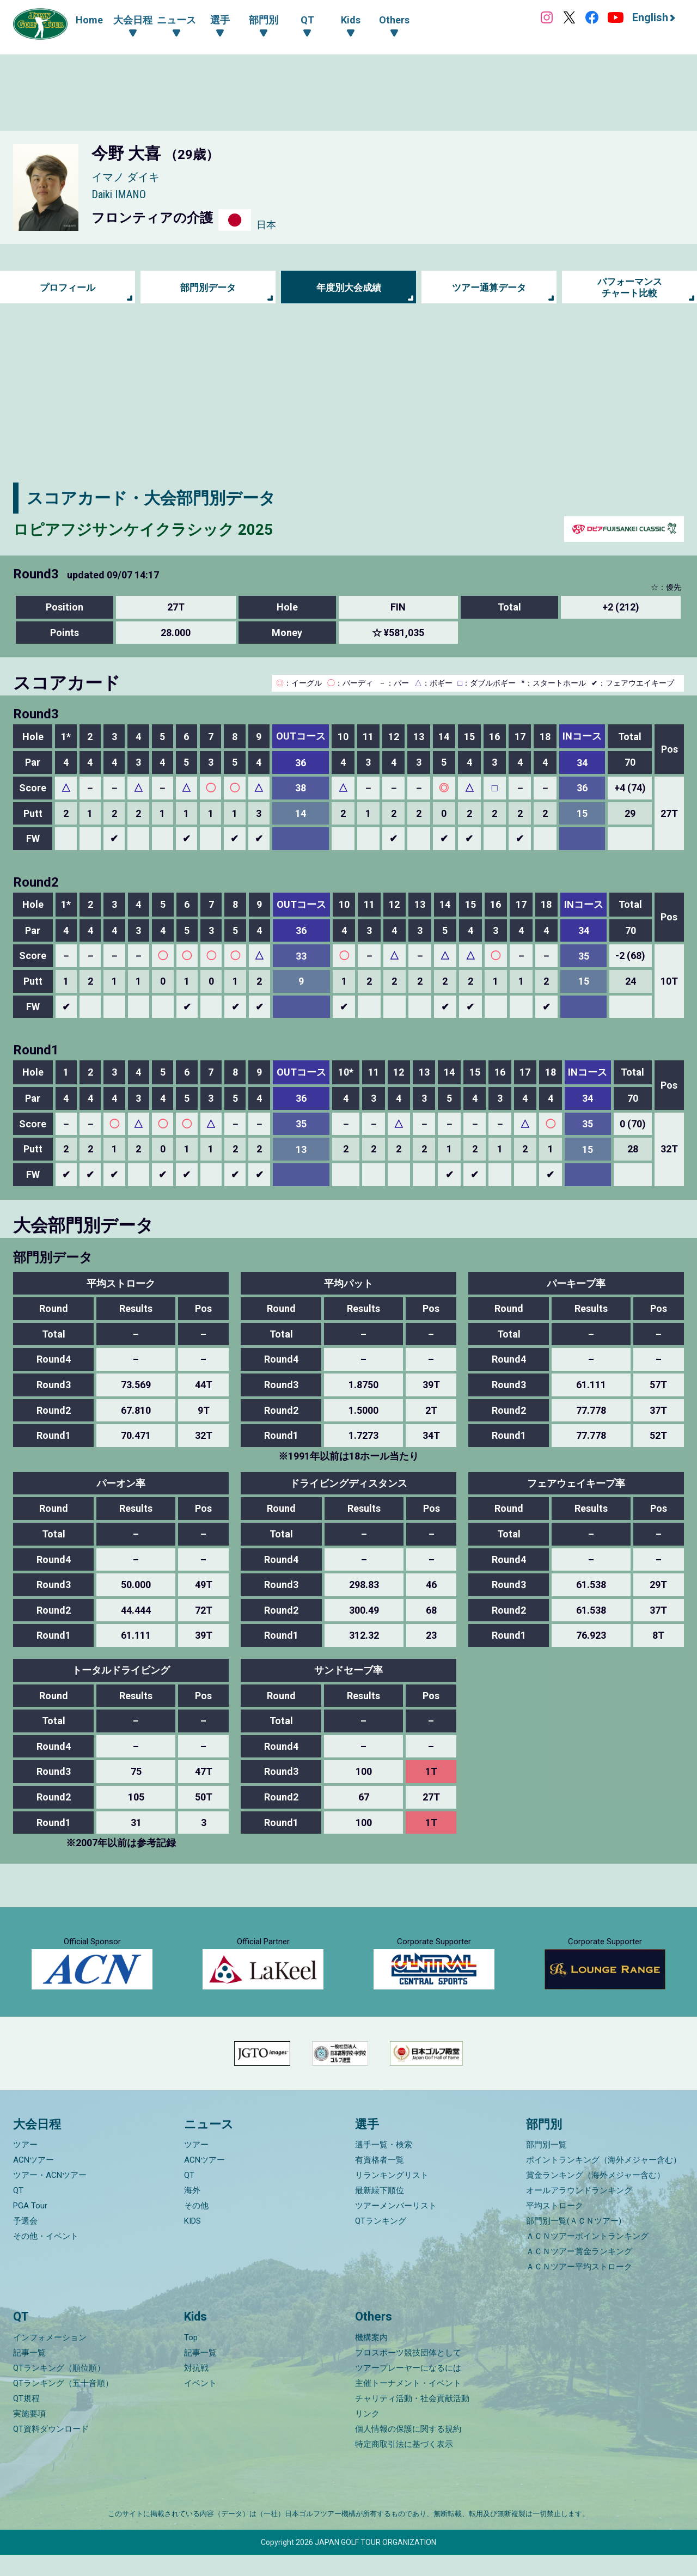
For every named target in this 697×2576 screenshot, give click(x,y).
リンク (367, 2435)
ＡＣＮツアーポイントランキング (587, 2258)
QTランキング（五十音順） (63, 2404)
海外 (192, 2212)
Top (191, 2359)
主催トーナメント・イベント (408, 2404)
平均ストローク (554, 2227)
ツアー (25, 2166)
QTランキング (380, 2243)
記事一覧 (29, 2374)
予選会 (25, 2243)
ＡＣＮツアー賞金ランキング (579, 2273)
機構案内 (371, 2359)
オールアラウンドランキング (579, 2212)
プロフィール (67, 287)
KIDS (192, 2243)
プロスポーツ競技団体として (408, 2374)
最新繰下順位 (379, 2212)
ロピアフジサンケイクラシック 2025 (151, 529)
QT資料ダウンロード (51, 2450)
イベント (200, 2404)
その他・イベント (45, 2258)
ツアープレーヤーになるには (408, 2389)
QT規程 (26, 2420)
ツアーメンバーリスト (396, 2227)
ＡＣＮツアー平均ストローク (579, 2288)
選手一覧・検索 (383, 2166)
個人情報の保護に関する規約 (408, 2450)
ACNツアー (33, 2182)
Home (89, 20)
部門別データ (208, 287)
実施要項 (29, 2435)
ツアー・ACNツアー (50, 2197)
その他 (196, 2227)
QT (18, 2212)
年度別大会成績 (348, 287)
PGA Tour (30, 2227)
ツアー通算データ (489, 287)
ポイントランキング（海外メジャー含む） (603, 2182)
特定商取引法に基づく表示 (404, 2465)
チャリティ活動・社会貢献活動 (412, 2420)
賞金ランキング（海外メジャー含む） (595, 2197)
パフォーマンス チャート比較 (629, 287)
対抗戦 (196, 2389)
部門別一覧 (546, 2166)
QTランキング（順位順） (59, 2389)
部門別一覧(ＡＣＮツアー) (573, 2243)
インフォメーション (50, 2359)
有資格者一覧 (379, 2182)
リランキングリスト (392, 2197)
